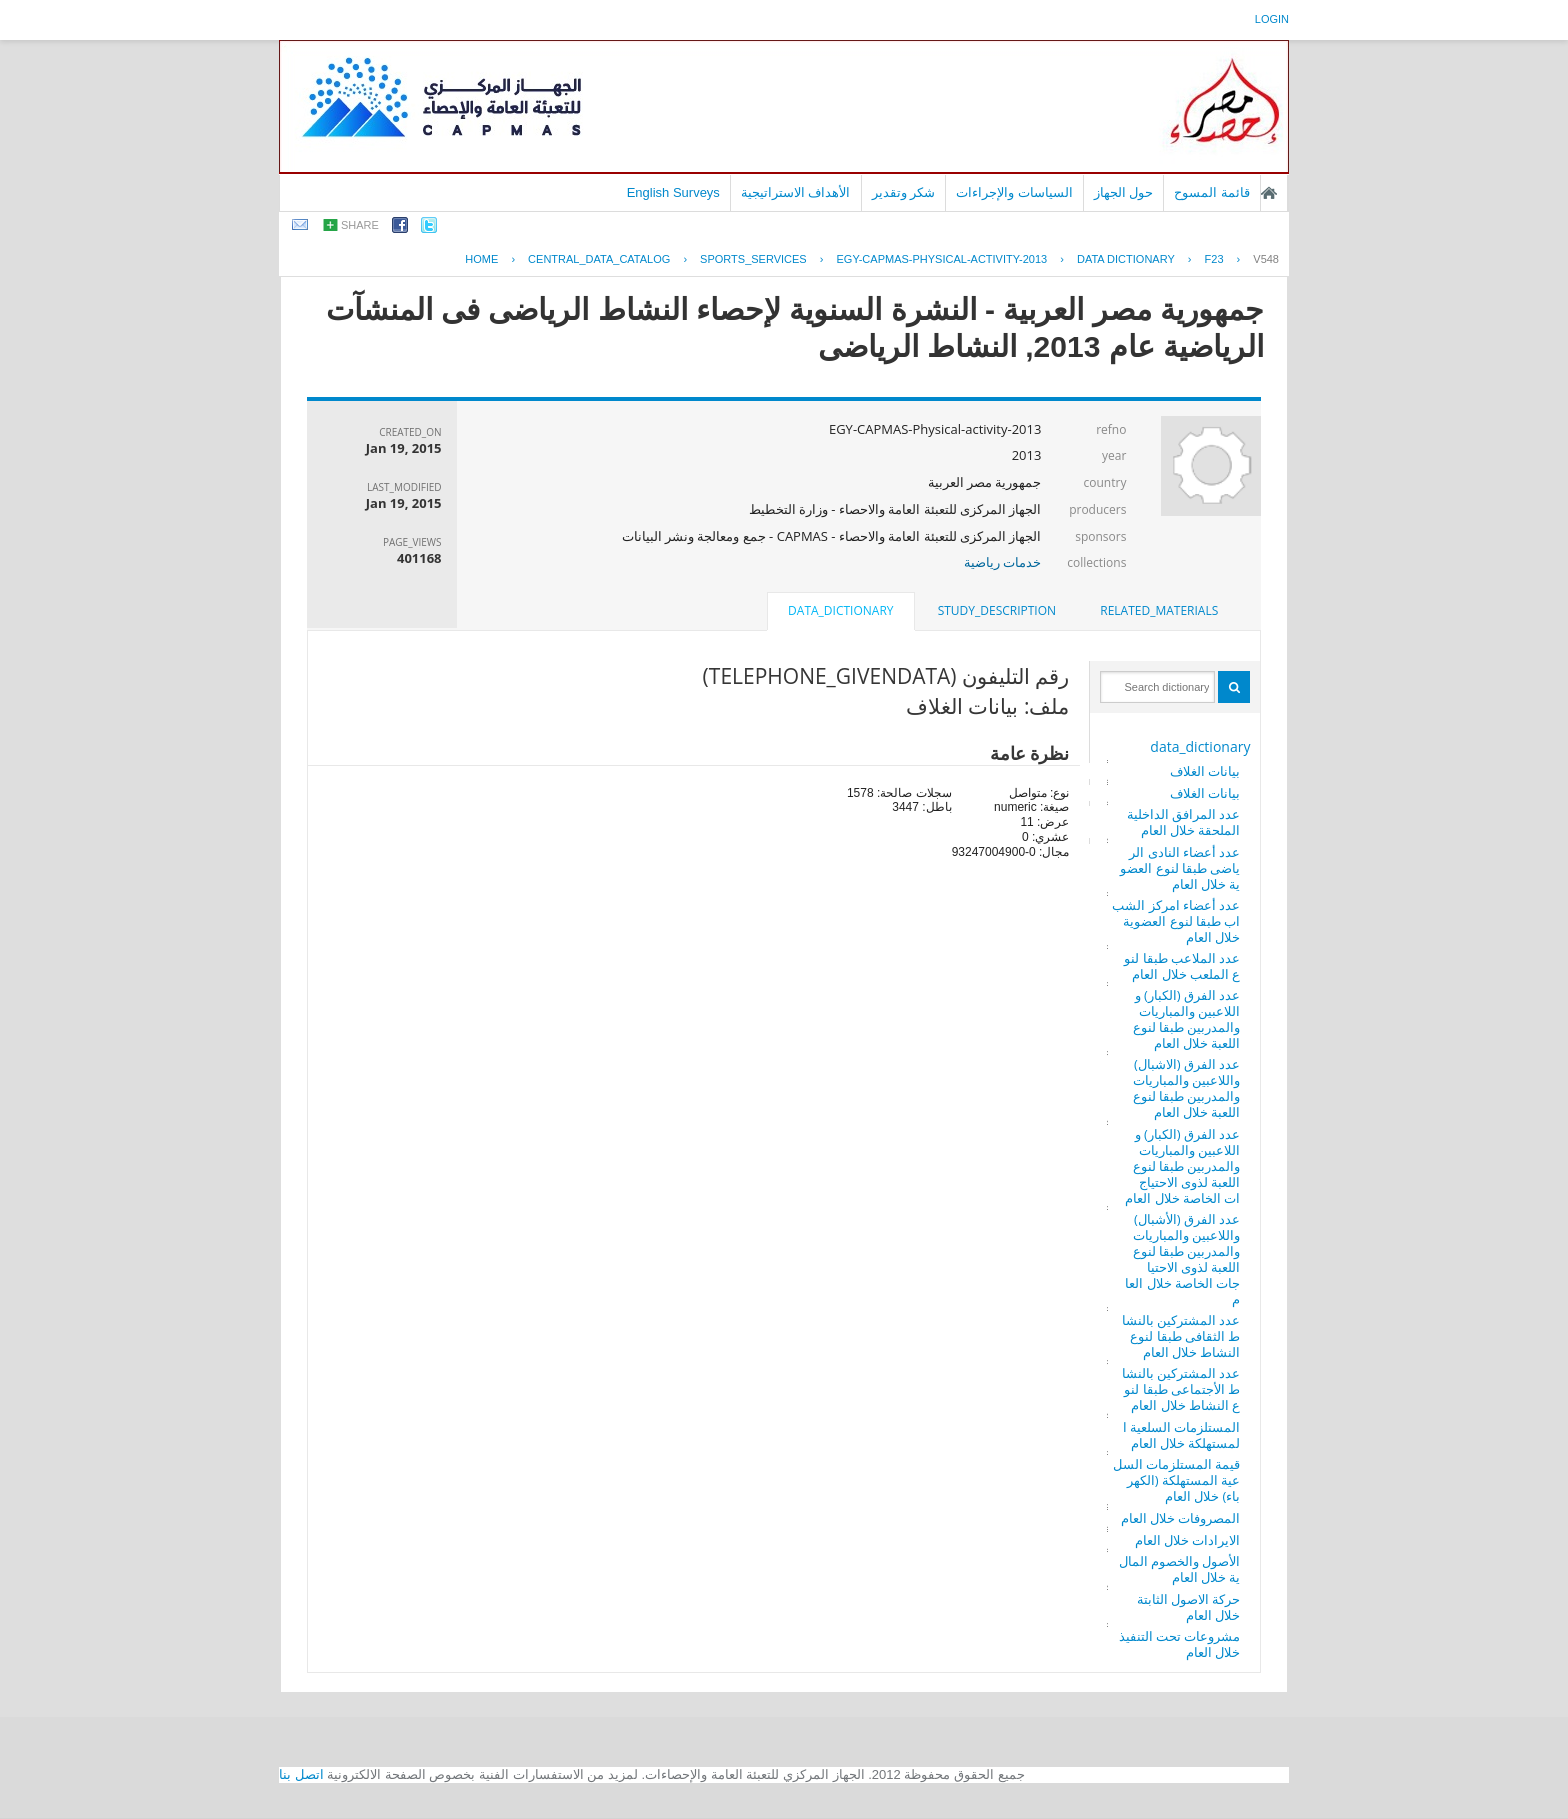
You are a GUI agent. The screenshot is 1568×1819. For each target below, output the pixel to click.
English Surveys (673, 192)
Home (481, 259)
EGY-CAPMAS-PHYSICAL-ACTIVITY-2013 (941, 259)
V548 (1266, 259)
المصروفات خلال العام (1181, 1518)
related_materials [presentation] (1159, 610)
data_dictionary (1200, 746)
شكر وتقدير (904, 192)
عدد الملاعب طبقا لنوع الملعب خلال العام (1182, 966)
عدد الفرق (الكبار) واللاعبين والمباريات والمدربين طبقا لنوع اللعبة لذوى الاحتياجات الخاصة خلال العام (1182, 1166)
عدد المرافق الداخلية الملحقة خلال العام (1184, 822)
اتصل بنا (301, 1774)
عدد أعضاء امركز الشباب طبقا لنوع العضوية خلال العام (1176, 921)
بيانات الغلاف (1205, 771)
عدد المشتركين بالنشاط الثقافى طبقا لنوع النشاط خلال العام (1181, 1336)
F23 (1214, 259)
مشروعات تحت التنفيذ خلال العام (1180, 1644)
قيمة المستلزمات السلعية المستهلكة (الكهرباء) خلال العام (1177, 1480)
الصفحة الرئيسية (1269, 193)
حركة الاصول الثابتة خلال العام (1189, 1607)
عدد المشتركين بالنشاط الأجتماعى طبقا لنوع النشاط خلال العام (1181, 1389)
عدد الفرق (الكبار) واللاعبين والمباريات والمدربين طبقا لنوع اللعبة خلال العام (1187, 1019)
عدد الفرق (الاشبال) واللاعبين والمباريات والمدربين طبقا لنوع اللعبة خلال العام (1187, 1088)
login (1272, 19)
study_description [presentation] (997, 610)
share (360, 225)
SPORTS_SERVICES (753, 259)
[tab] (1159, 611)
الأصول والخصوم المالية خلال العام (1180, 1569)
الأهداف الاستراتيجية (796, 192)
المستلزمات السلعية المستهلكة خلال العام (1182, 1435)
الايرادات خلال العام (1188, 1540)
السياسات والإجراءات (1014, 192)
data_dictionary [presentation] (840, 610)
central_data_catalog (599, 259)
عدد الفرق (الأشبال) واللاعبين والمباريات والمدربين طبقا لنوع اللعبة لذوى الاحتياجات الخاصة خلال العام (1182, 1259)
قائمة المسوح (1212, 192)
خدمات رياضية (1002, 562)
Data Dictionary (1126, 259)
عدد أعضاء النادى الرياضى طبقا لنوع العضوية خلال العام (1180, 868)
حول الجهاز (1124, 192)
